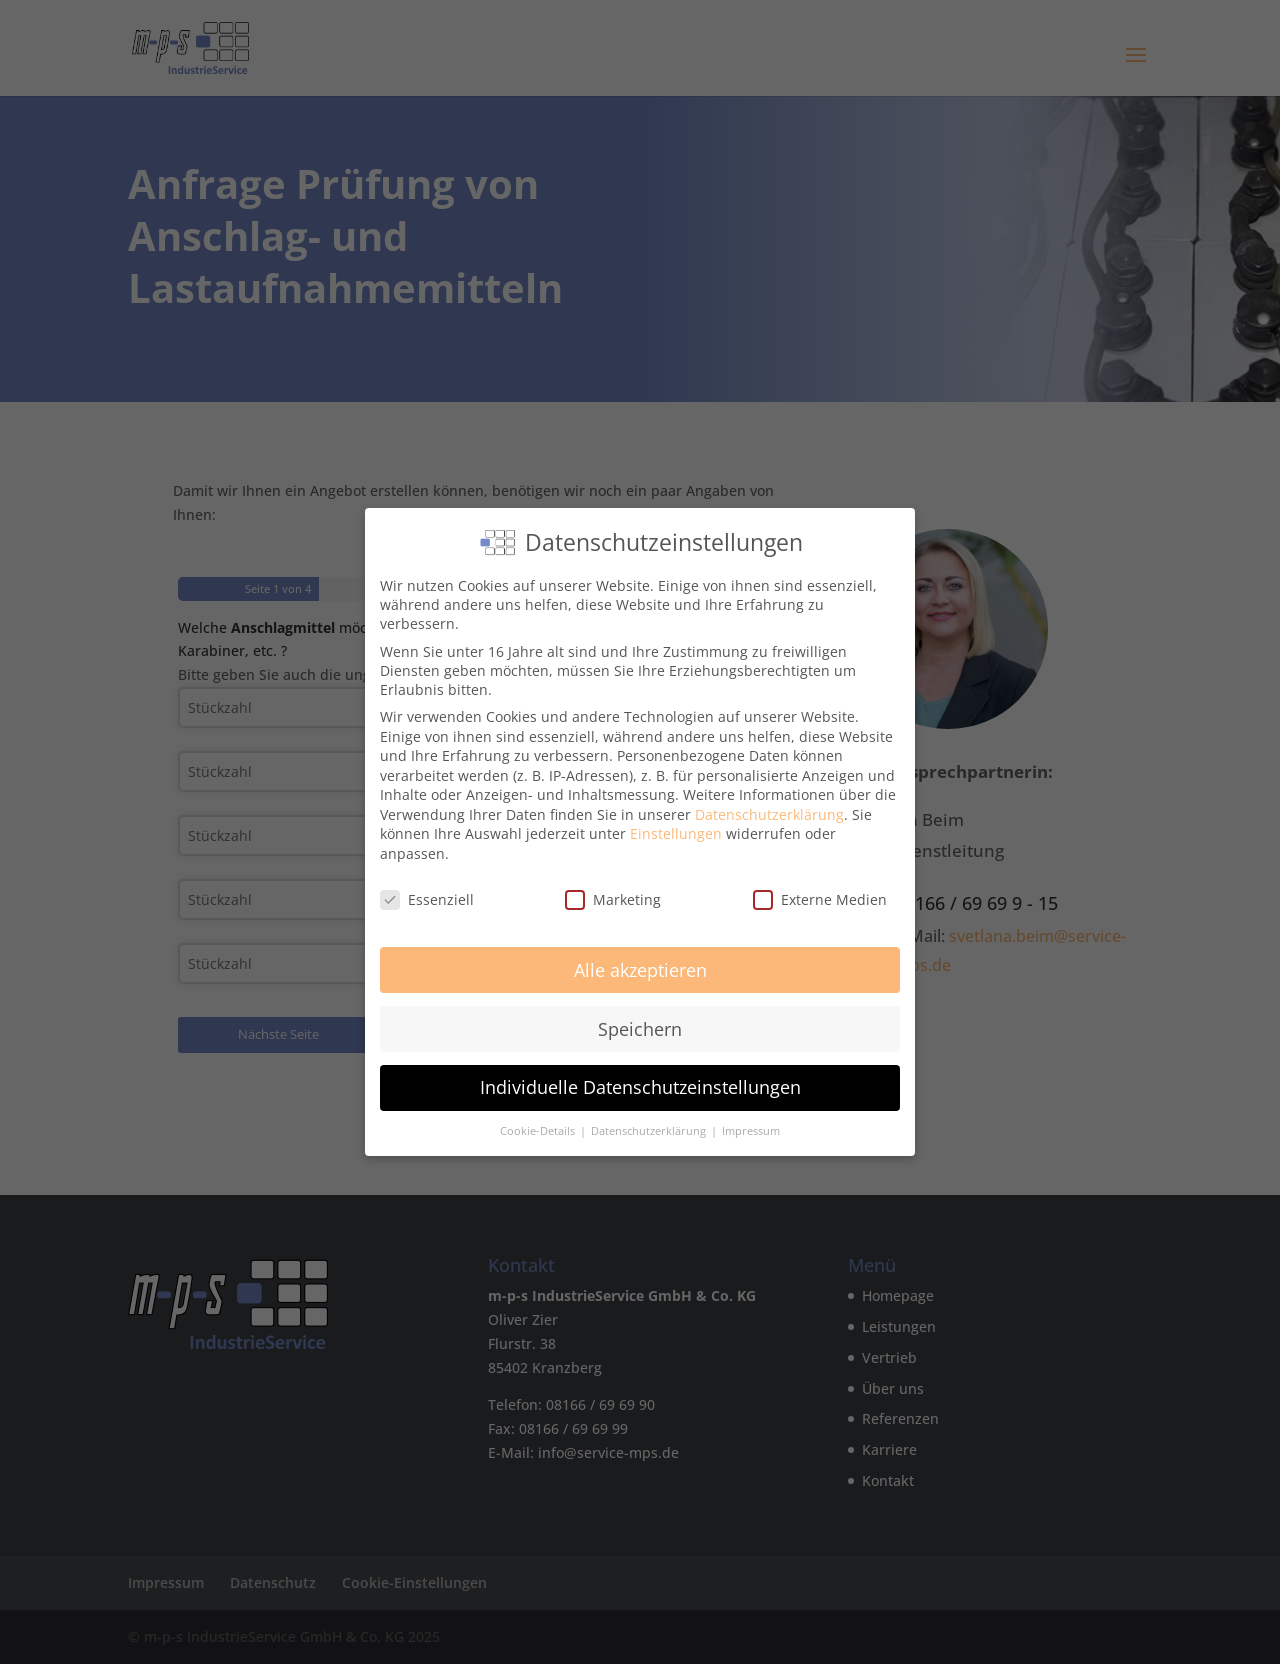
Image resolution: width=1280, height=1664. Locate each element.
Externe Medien (820, 899)
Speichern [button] (640, 1029)
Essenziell (427, 899)
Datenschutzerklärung (769, 814)
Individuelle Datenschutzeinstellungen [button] (640, 1087)
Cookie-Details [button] (539, 1131)
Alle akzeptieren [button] (640, 970)
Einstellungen (676, 833)
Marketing (613, 899)
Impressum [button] (751, 1131)
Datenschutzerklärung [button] (650, 1131)
